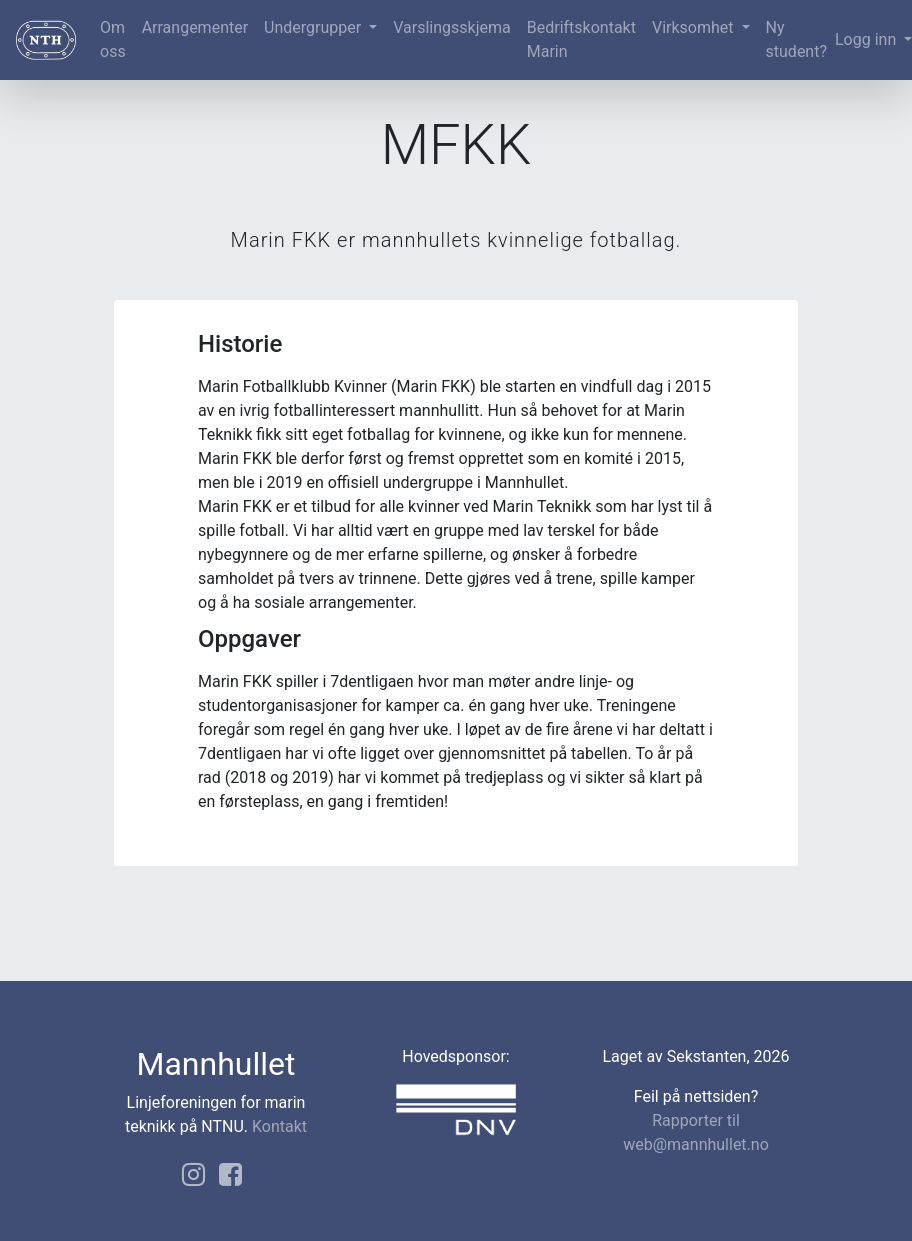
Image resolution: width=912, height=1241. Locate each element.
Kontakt (279, 1126)
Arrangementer (195, 27)
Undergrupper (314, 27)
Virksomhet (695, 27)
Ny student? (796, 39)
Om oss (113, 39)
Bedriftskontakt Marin (581, 39)
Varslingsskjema (451, 27)
